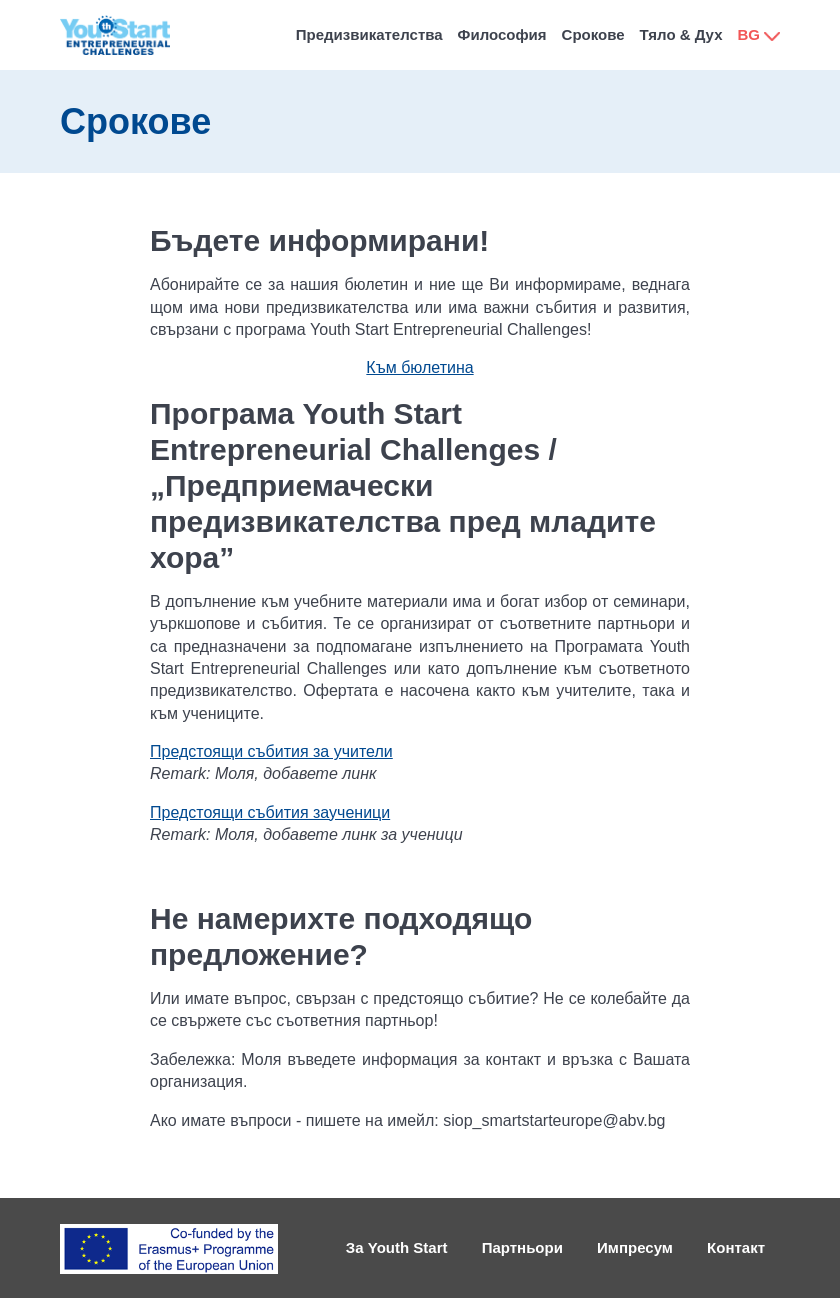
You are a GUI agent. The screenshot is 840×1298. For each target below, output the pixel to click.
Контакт (736, 1247)
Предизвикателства (369, 34)
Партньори (522, 1247)
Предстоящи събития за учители (271, 751)
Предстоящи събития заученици (270, 812)
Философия (502, 34)
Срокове (593, 34)
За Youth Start (397, 1247)
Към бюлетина (419, 367)
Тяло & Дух (681, 34)
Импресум (635, 1247)
